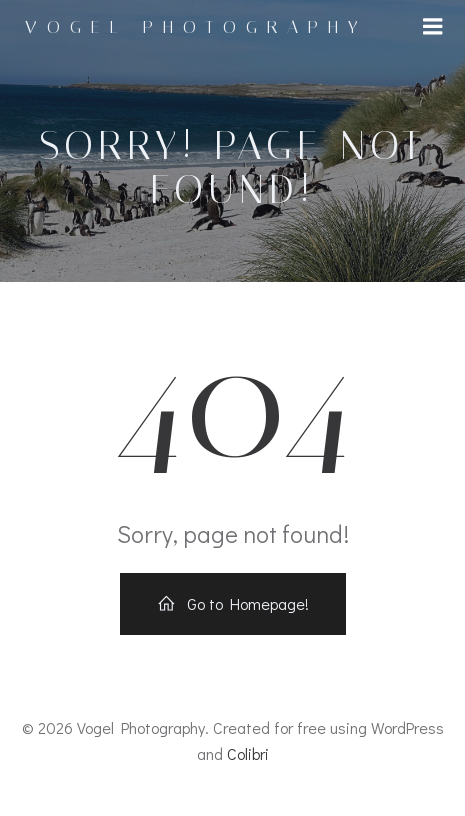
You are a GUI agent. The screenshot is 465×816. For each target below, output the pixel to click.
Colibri (248, 753)
